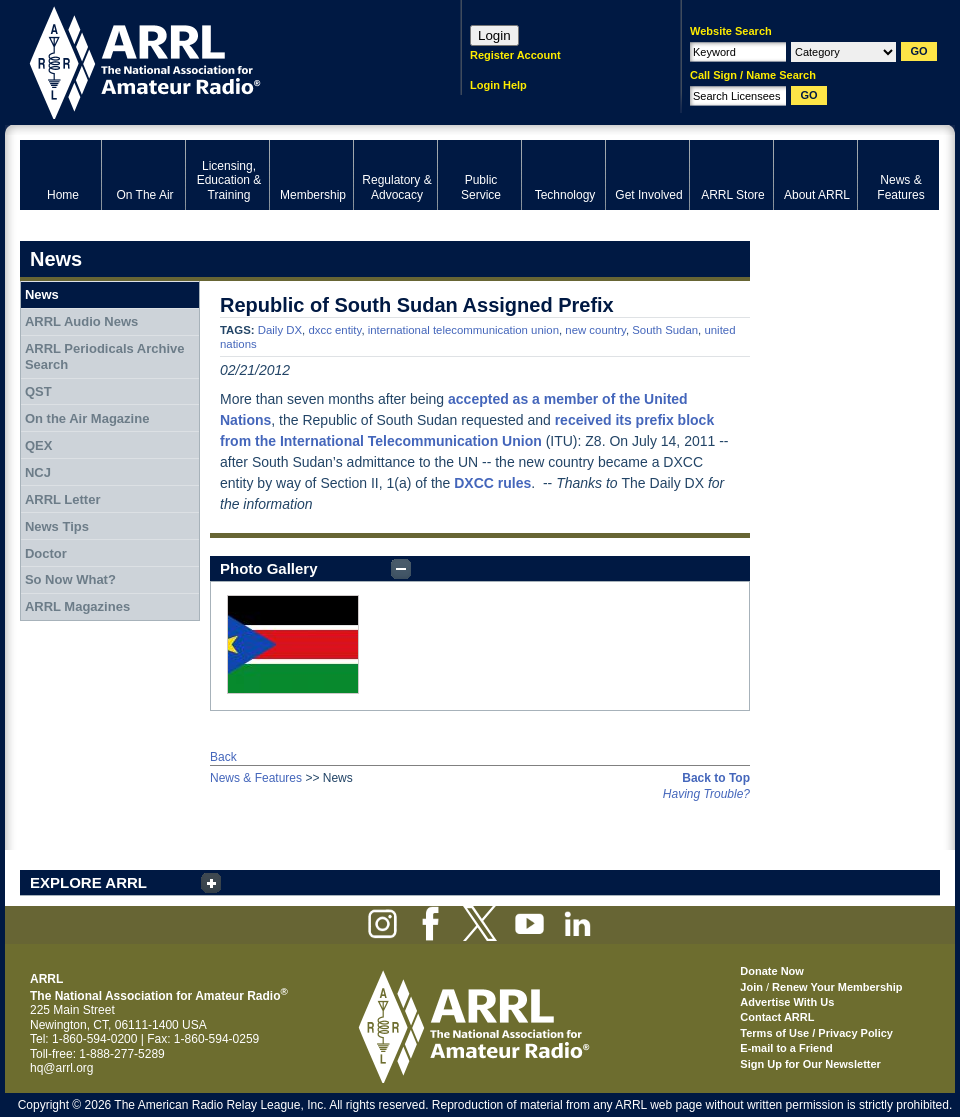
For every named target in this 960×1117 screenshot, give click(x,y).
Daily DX (280, 330)
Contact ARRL (777, 1017)
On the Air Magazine (87, 418)
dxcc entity (334, 330)
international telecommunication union (463, 330)
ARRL (214, 60)
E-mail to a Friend (786, 1048)
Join (751, 987)
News (42, 294)
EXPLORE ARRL (88, 882)
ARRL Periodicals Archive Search (105, 356)
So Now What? (70, 579)
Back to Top (716, 778)
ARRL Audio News (81, 321)
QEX (38, 445)
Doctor (46, 553)
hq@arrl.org (62, 1068)
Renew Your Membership (837, 987)
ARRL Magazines (77, 606)
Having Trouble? (706, 794)
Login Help (498, 85)
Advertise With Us (787, 1002)
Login (494, 35)
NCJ (38, 472)
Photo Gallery (269, 568)
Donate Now (772, 971)
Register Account (515, 55)
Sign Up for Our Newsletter (810, 1064)
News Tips (57, 526)
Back (223, 757)
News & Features (256, 778)
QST (38, 391)
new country (595, 330)
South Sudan (665, 330)
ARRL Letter (63, 499)
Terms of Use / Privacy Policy (816, 1033)
